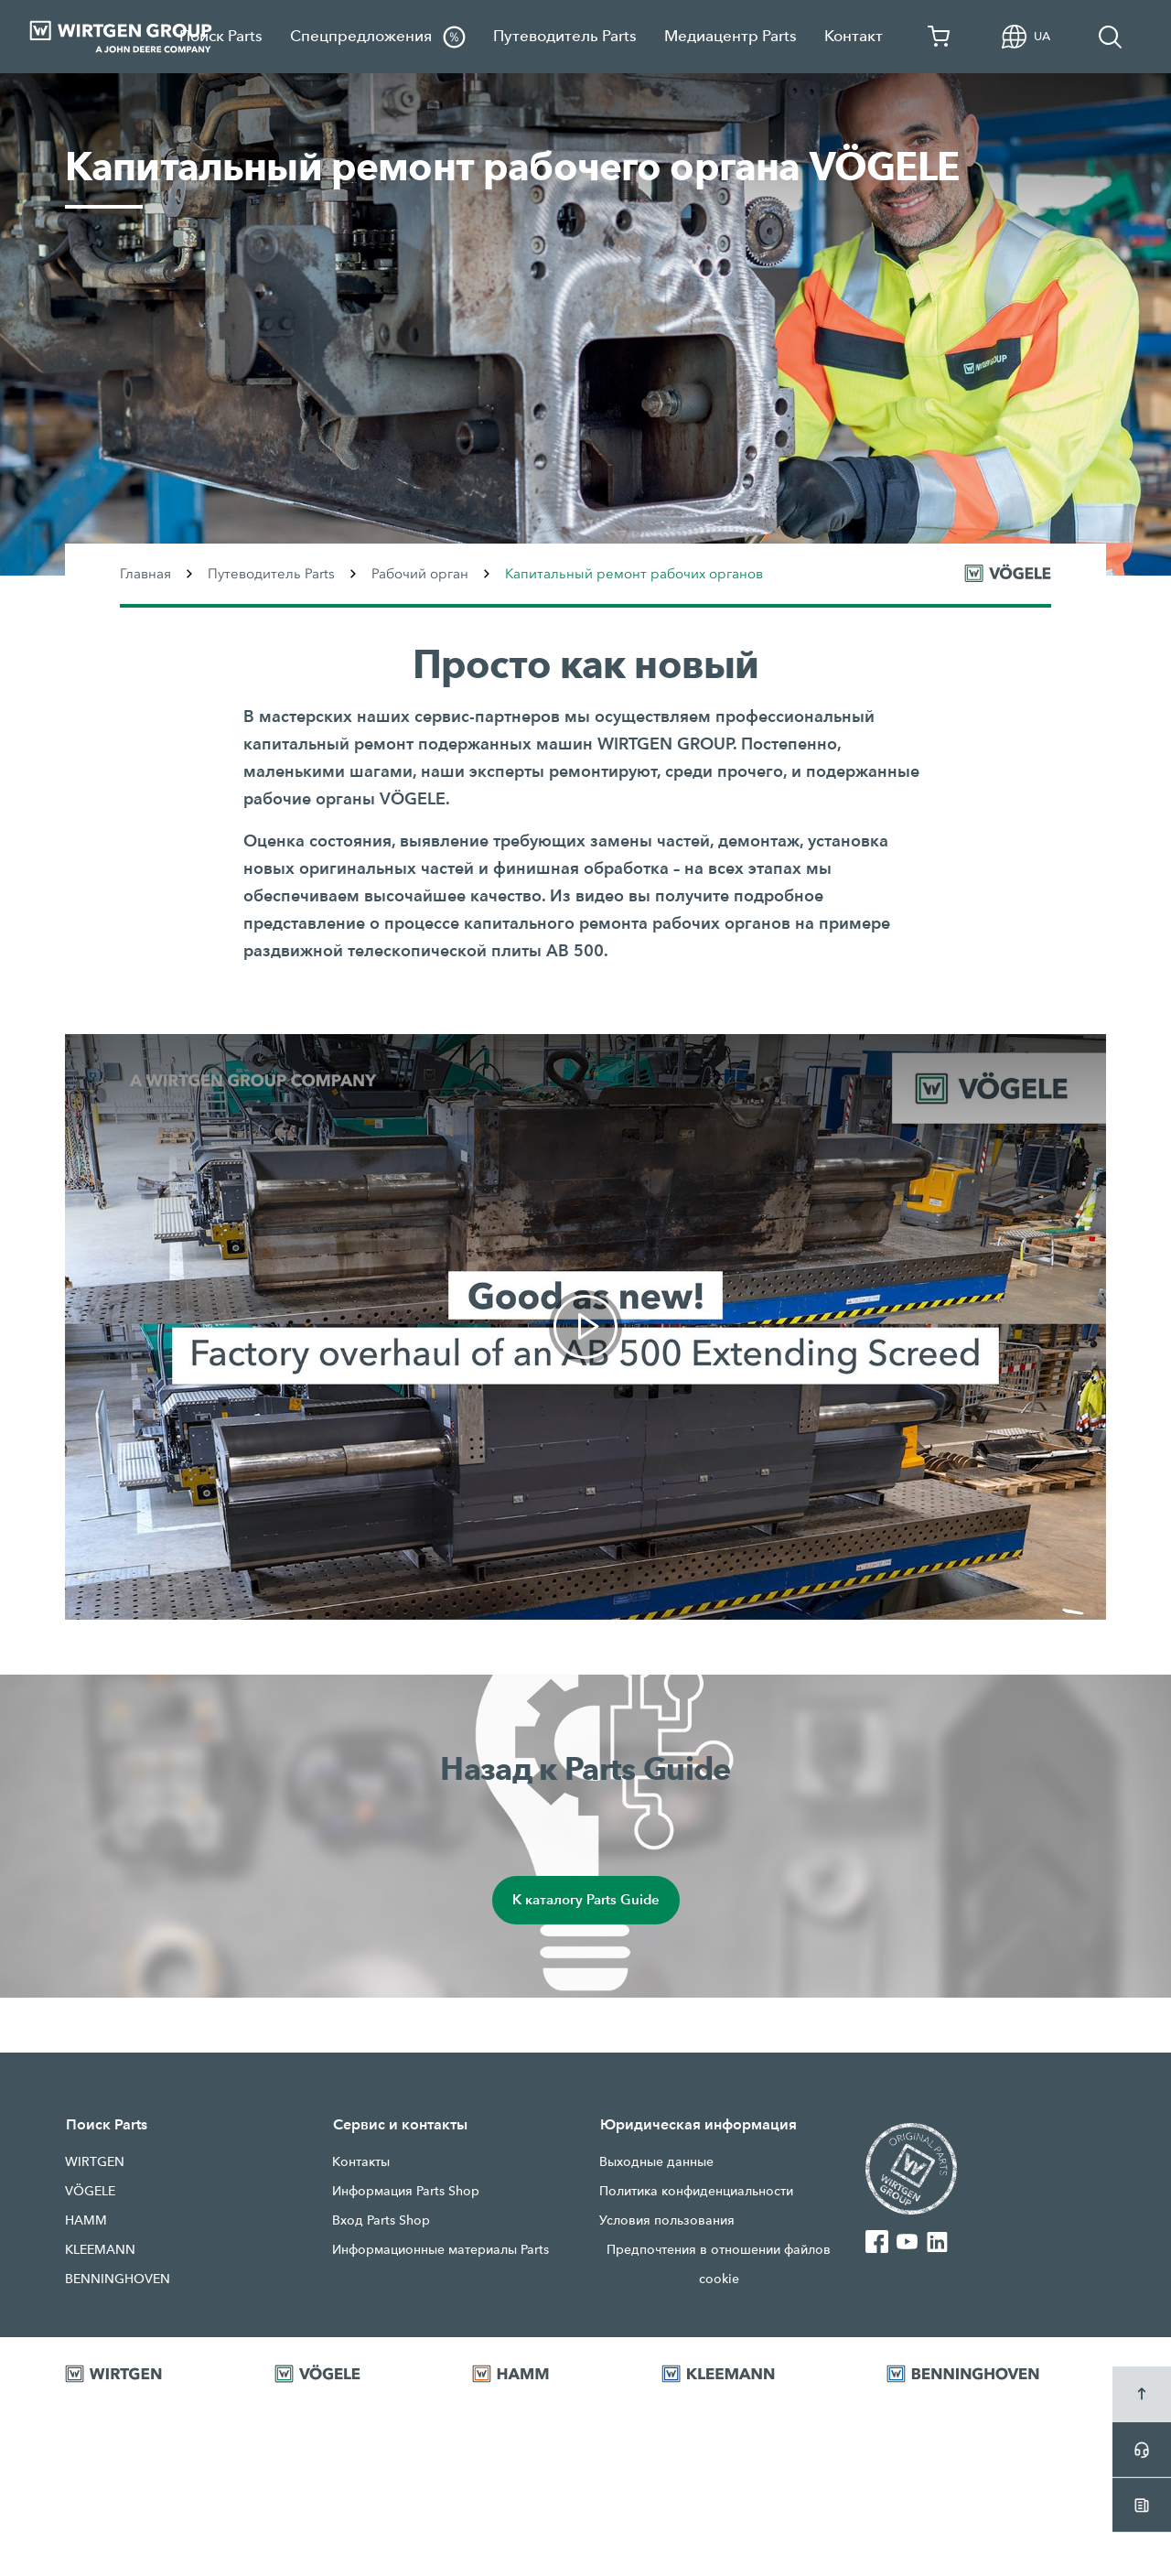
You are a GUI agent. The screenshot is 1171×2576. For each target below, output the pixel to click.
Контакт (853, 36)
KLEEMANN (100, 2249)
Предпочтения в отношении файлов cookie (719, 2264)
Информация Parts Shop (405, 2191)
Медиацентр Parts (730, 36)
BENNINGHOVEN (117, 2278)
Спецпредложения (378, 37)
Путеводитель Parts (565, 36)
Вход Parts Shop (381, 2220)
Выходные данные (656, 2161)
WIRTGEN (94, 2161)
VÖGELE (90, 2191)
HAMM (86, 2220)
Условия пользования (667, 2220)
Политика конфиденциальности (696, 2191)
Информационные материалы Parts (440, 2249)
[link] (585, 1327)
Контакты (361, 2161)
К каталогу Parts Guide (585, 1900)
